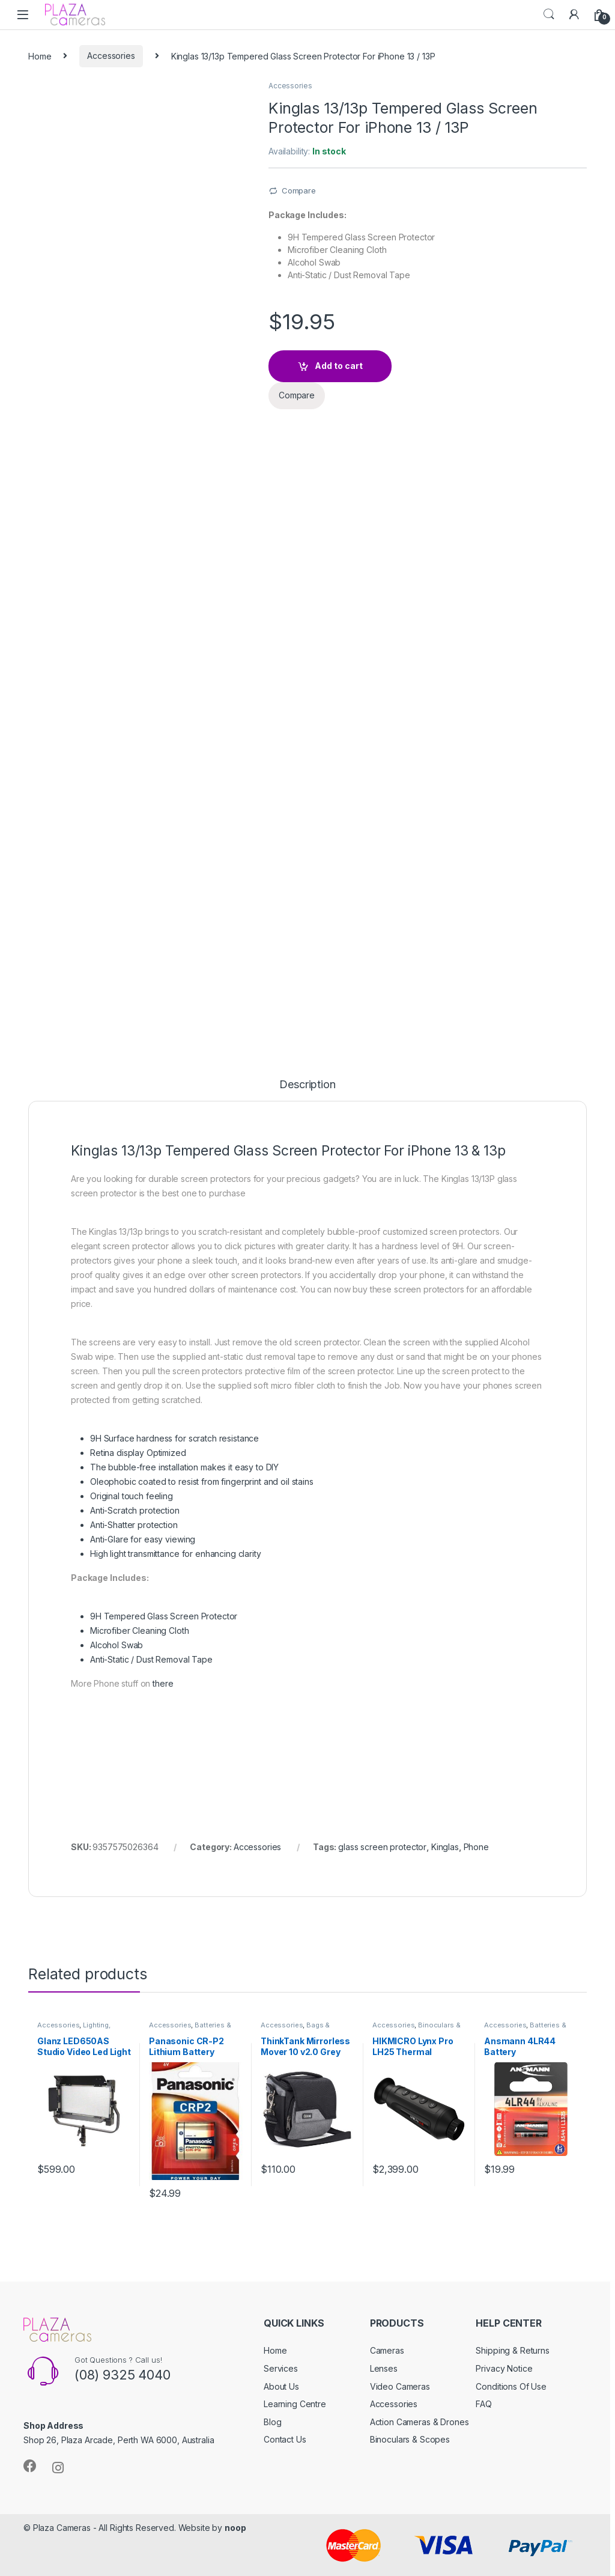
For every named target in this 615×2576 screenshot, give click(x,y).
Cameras (387, 2350)
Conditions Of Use (511, 2386)
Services (281, 2368)
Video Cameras (400, 2386)
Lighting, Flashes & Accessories (75, 2028)
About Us (281, 2386)
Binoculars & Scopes (410, 2439)
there (163, 1683)
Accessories (111, 55)
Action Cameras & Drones (419, 2422)
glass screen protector (382, 1847)
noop (235, 2528)
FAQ (484, 2404)
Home (39, 55)
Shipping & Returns (512, 2350)
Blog (272, 2422)
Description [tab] (307, 1085)
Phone (476, 1847)
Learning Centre (295, 2404)
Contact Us (285, 2439)
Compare (299, 190)
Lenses (384, 2368)
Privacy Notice (504, 2368)
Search (549, 14)
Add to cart (339, 366)
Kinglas (445, 1847)
